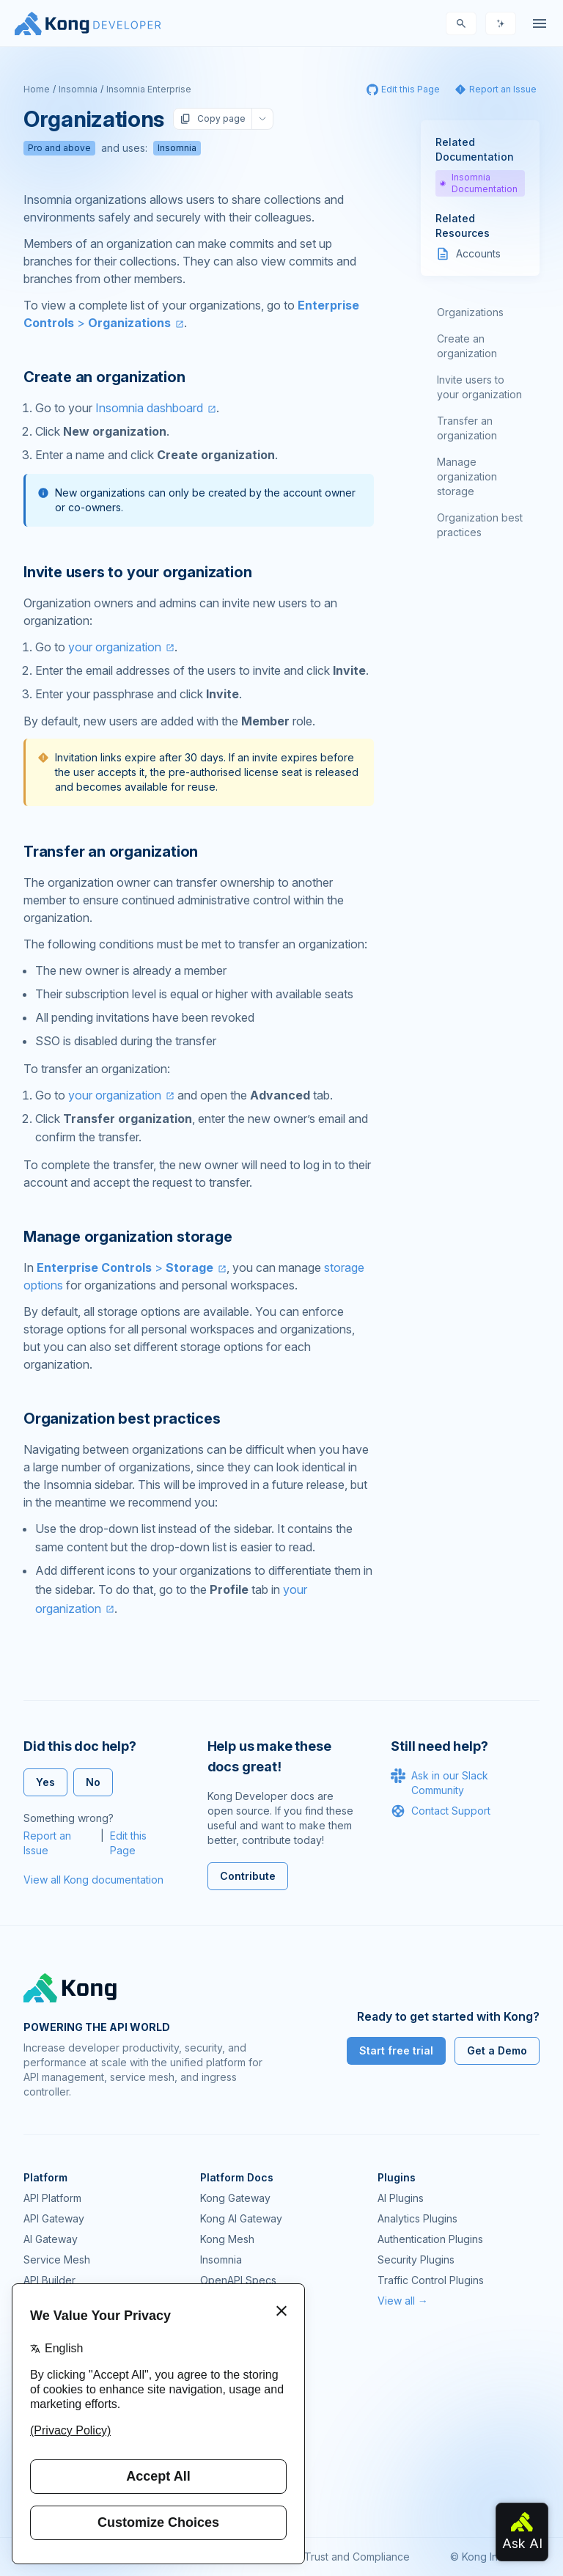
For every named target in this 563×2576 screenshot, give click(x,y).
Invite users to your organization (479, 386)
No (93, 1782)
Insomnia (78, 89)
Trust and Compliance (357, 2556)
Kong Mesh (227, 2239)
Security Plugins (416, 2259)
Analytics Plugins (417, 2218)
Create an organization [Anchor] (104, 377)
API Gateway (53, 2218)
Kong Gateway (235, 2198)
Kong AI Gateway (241, 2218)
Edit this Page (128, 1842)
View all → (403, 2300)
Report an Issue (47, 1842)
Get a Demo (497, 2050)
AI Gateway (50, 2239)
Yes (45, 1782)
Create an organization (467, 345)
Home (36, 89)
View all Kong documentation (93, 1879)
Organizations (470, 312)
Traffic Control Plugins (431, 2280)
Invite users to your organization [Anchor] (137, 572)
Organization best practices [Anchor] (122, 1418)
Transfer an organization (467, 428)
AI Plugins (401, 2198)
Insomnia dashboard (149, 407)
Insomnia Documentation (479, 183)
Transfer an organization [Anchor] (110, 851)
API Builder (49, 2280)
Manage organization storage (467, 476)
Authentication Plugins (430, 2239)
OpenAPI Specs (238, 2280)
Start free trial (396, 2050)
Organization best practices (480, 524)
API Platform (52, 2198)
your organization (114, 647)
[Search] (461, 23)
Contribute (248, 1876)
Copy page (213, 119)
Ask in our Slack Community (439, 1782)
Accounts (478, 253)
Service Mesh (56, 2259)
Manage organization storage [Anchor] (127, 1236)
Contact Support (440, 1811)
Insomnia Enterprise (148, 89)
